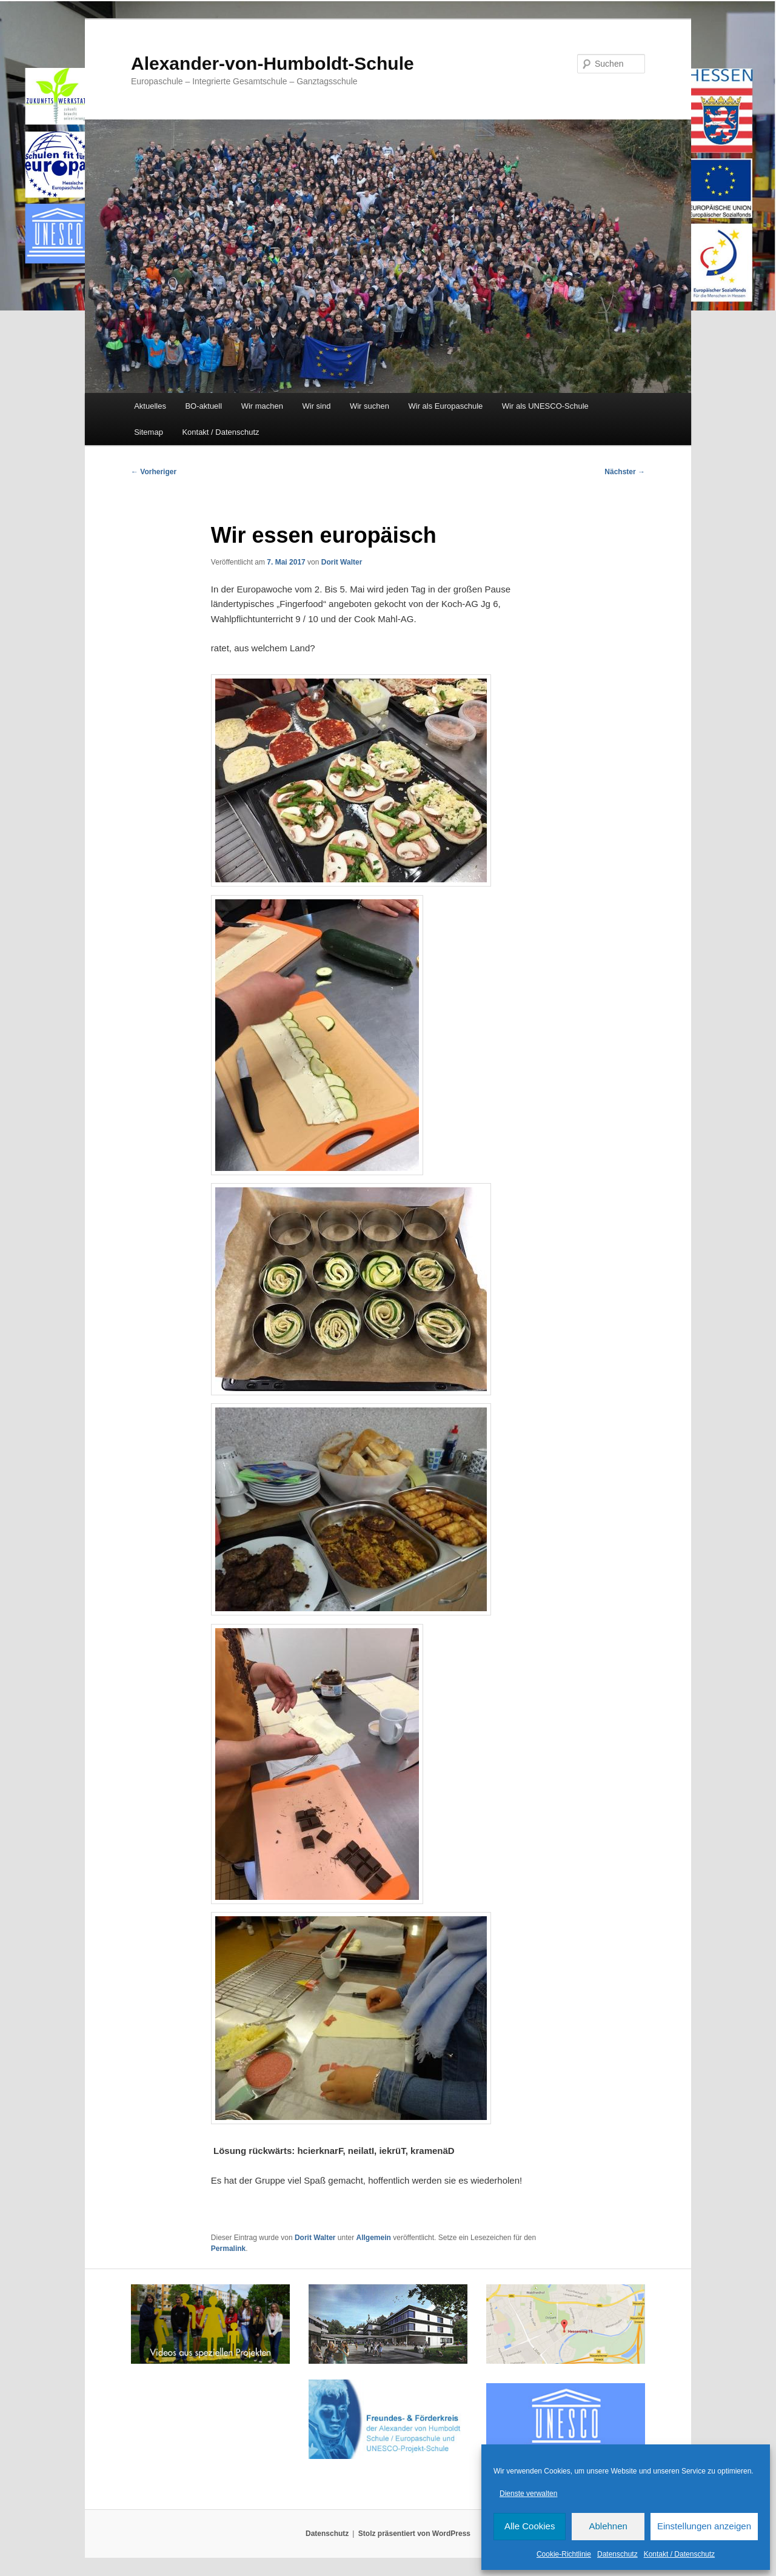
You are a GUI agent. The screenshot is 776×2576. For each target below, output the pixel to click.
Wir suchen (369, 406)
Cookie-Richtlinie (564, 2554)
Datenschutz (617, 2554)
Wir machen (262, 406)
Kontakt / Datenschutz (679, 2554)
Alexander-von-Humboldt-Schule (272, 63)
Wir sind (317, 406)
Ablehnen (608, 2526)
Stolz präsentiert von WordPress (414, 2533)
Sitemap (148, 432)
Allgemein (373, 2237)
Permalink (228, 2248)
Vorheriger (153, 472)
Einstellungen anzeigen (704, 2526)
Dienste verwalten (528, 2493)
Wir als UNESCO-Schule (545, 406)
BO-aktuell (203, 406)
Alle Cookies (529, 2526)
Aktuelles (150, 406)
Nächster (624, 472)
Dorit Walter (342, 562)
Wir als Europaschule (445, 406)
